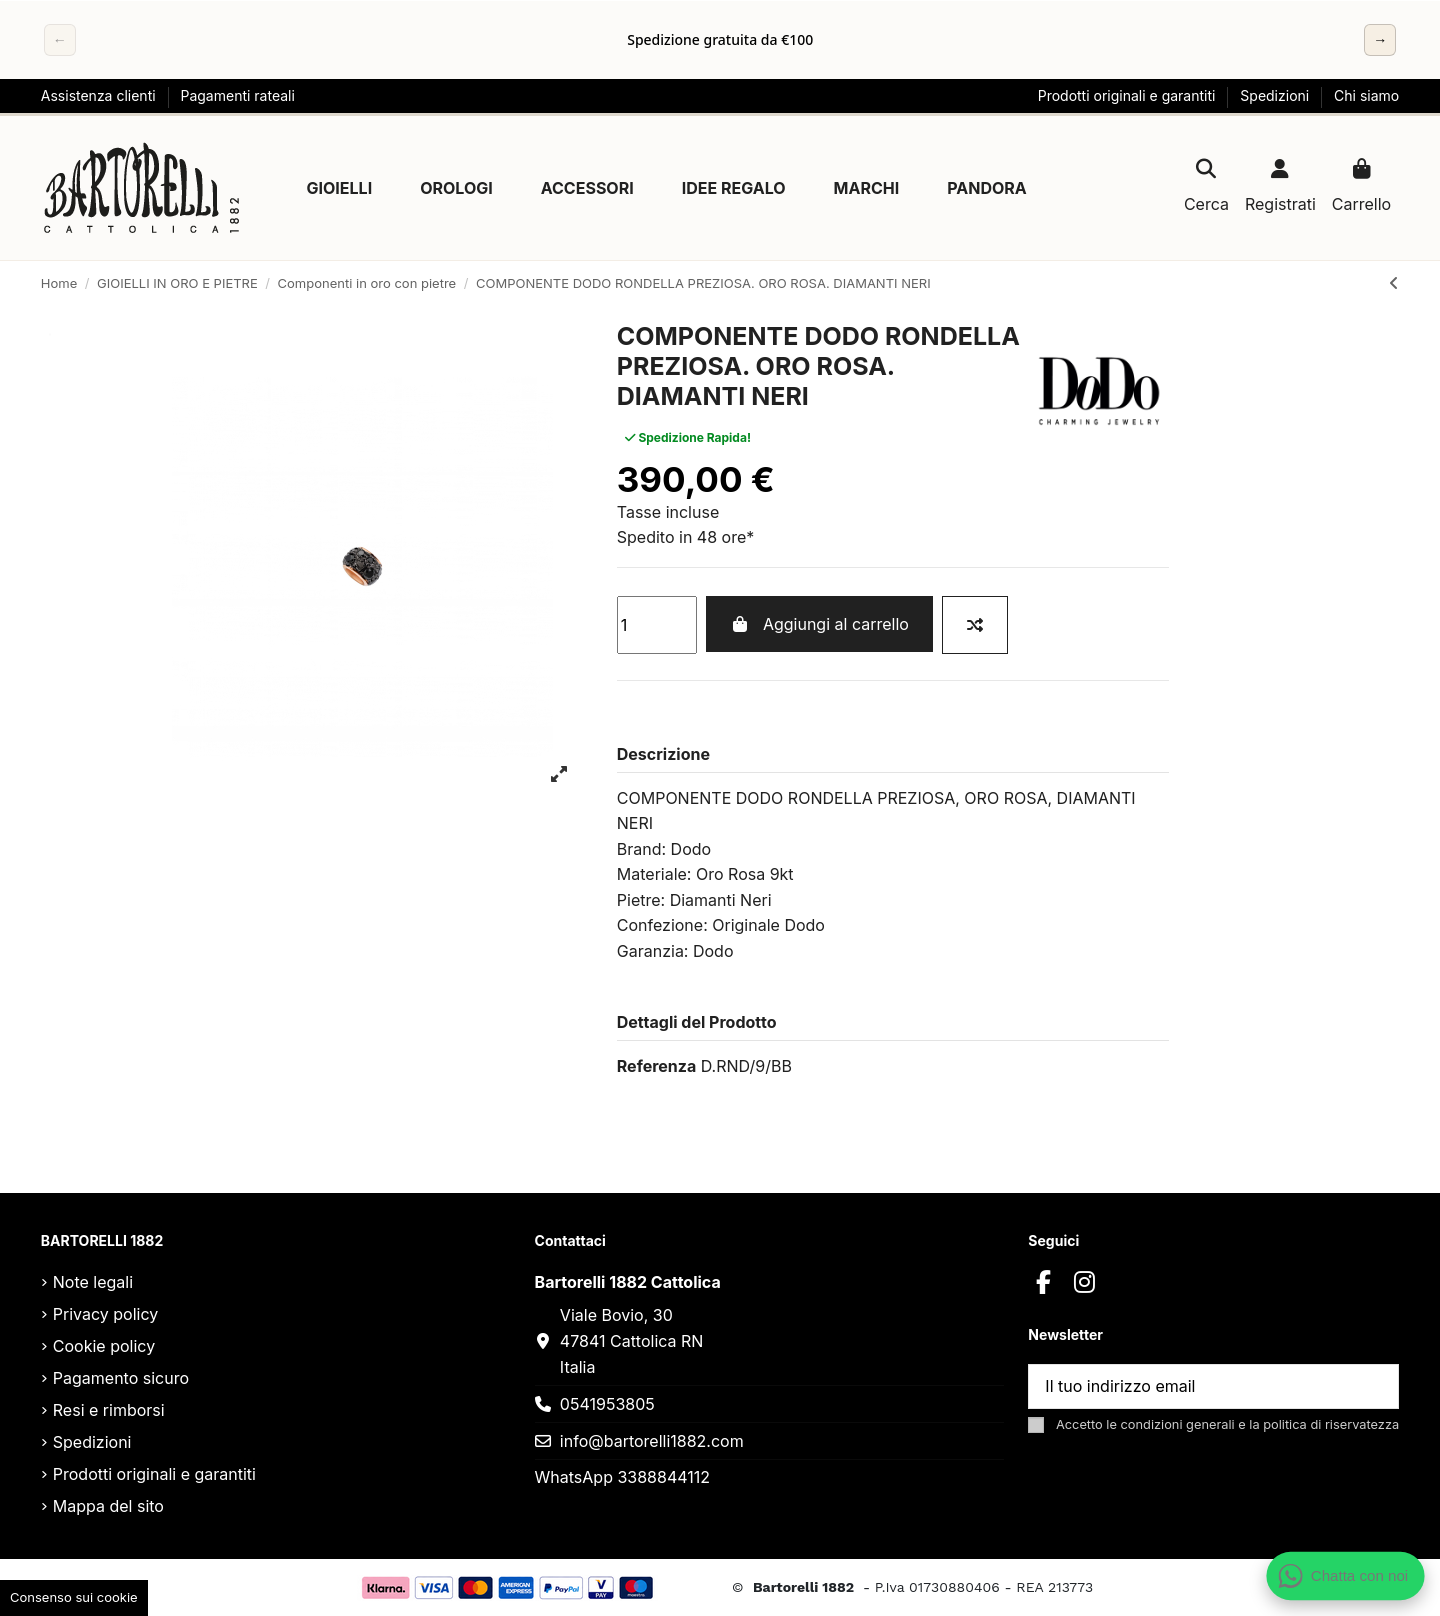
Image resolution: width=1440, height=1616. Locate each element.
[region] (720, 40)
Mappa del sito (108, 1506)
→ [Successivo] (1380, 39)
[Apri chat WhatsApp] (1346, 1576)
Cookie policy (104, 1346)
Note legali (93, 1282)
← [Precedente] (60, 39)
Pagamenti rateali (237, 95)
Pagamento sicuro (121, 1378)
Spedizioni (1276, 95)
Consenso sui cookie (74, 1597)
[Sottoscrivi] (1374, 1386)
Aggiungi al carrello (819, 624)
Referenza (656, 1066)
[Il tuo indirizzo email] (1190, 1386)
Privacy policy (105, 1314)
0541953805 (607, 1404)
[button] (340, 188)
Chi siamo (1366, 95)
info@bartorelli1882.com (652, 1441)
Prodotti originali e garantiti (1129, 95)
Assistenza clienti (100, 95)
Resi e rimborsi (109, 1410)
